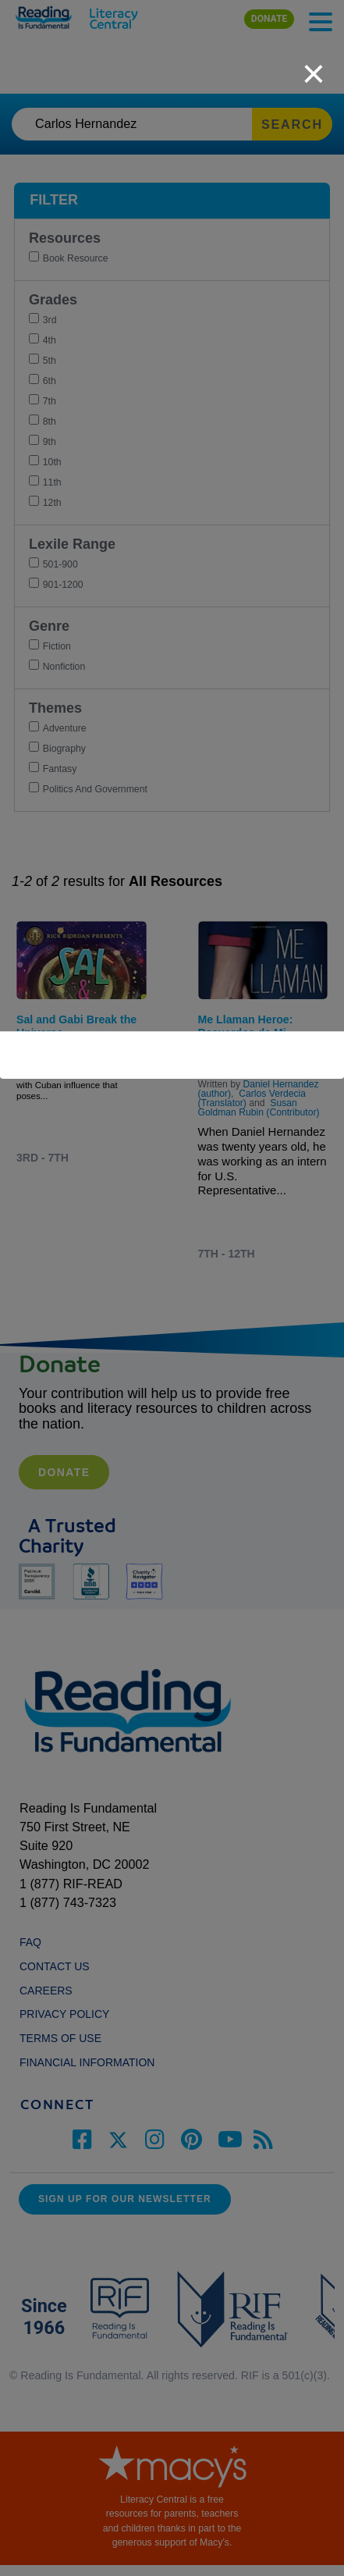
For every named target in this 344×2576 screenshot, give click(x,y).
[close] (313, 65)
